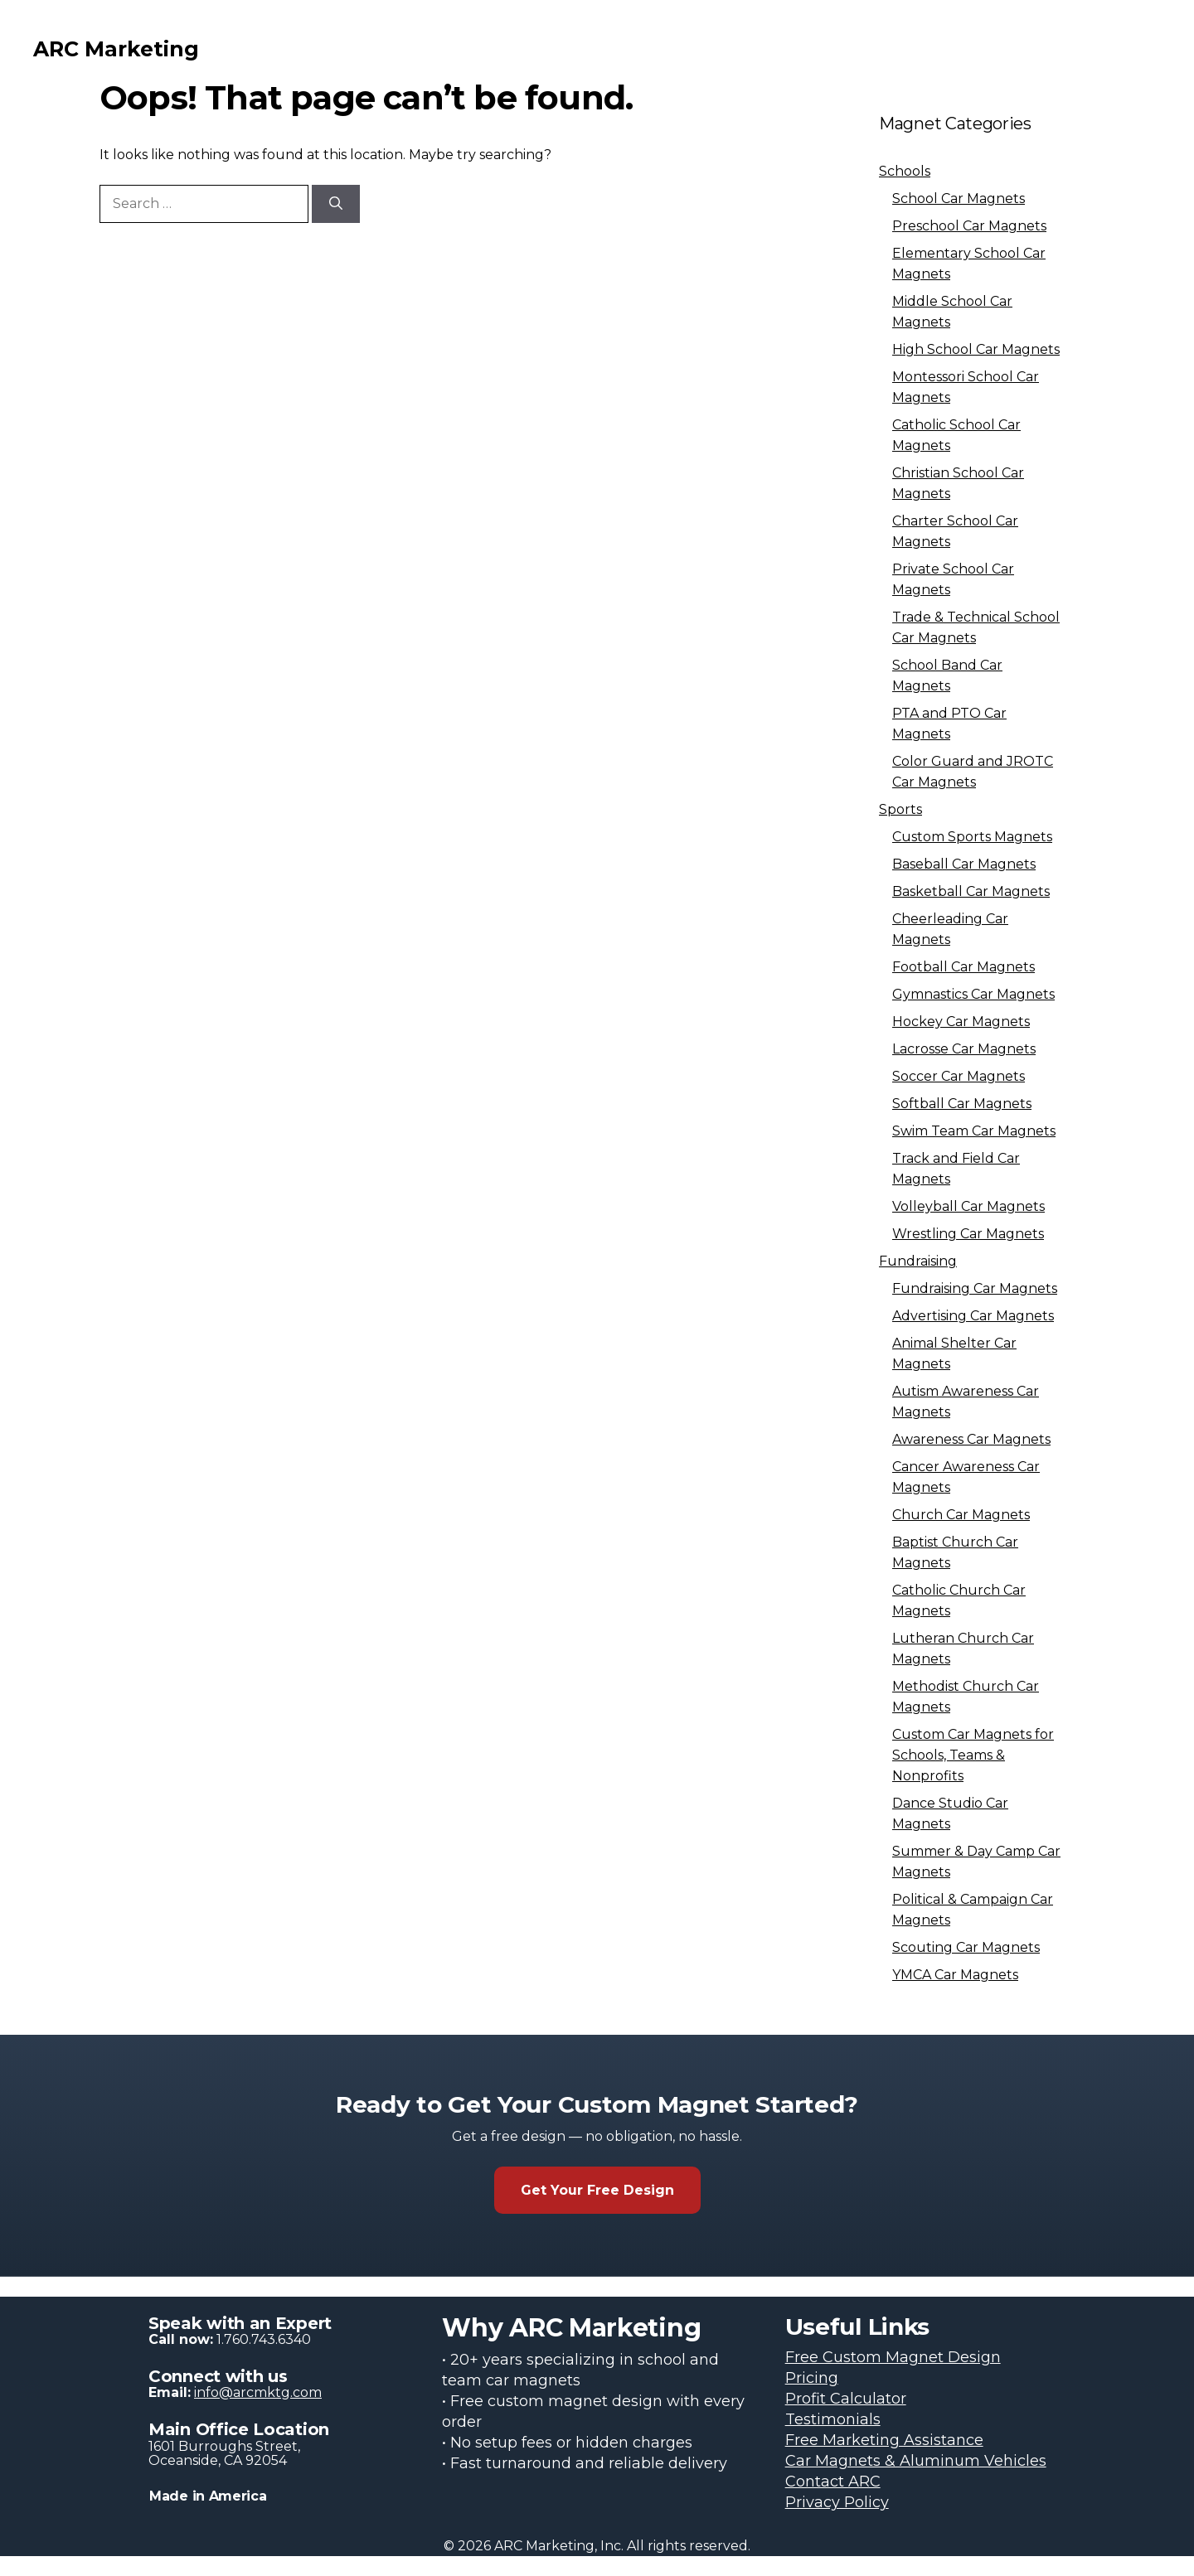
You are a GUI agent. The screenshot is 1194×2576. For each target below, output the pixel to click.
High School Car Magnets (976, 349)
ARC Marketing (116, 48)
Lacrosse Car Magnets (964, 1049)
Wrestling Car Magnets (968, 1234)
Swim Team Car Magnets (974, 1131)
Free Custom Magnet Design (893, 2357)
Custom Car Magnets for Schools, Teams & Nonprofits (973, 1755)
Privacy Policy (837, 2502)
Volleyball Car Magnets (968, 1206)
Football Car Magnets (963, 967)
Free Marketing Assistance (884, 2440)
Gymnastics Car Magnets (973, 994)
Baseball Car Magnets (964, 864)
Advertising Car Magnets (973, 1316)
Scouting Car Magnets (966, 1947)
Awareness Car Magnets (971, 1439)
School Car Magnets (958, 198)
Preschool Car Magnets (969, 226)
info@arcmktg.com (258, 2392)
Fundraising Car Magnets (974, 1288)
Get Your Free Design (597, 2190)
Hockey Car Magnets (961, 1021)
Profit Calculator (845, 2399)
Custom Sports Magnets (972, 837)
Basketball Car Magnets (971, 891)
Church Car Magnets (961, 1515)
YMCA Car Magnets (955, 1975)
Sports (900, 809)
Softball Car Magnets (961, 1103)
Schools (904, 171)
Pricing (811, 2378)
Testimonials (833, 2419)
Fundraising (918, 1261)
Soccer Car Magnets (958, 1076)
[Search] (336, 204)
